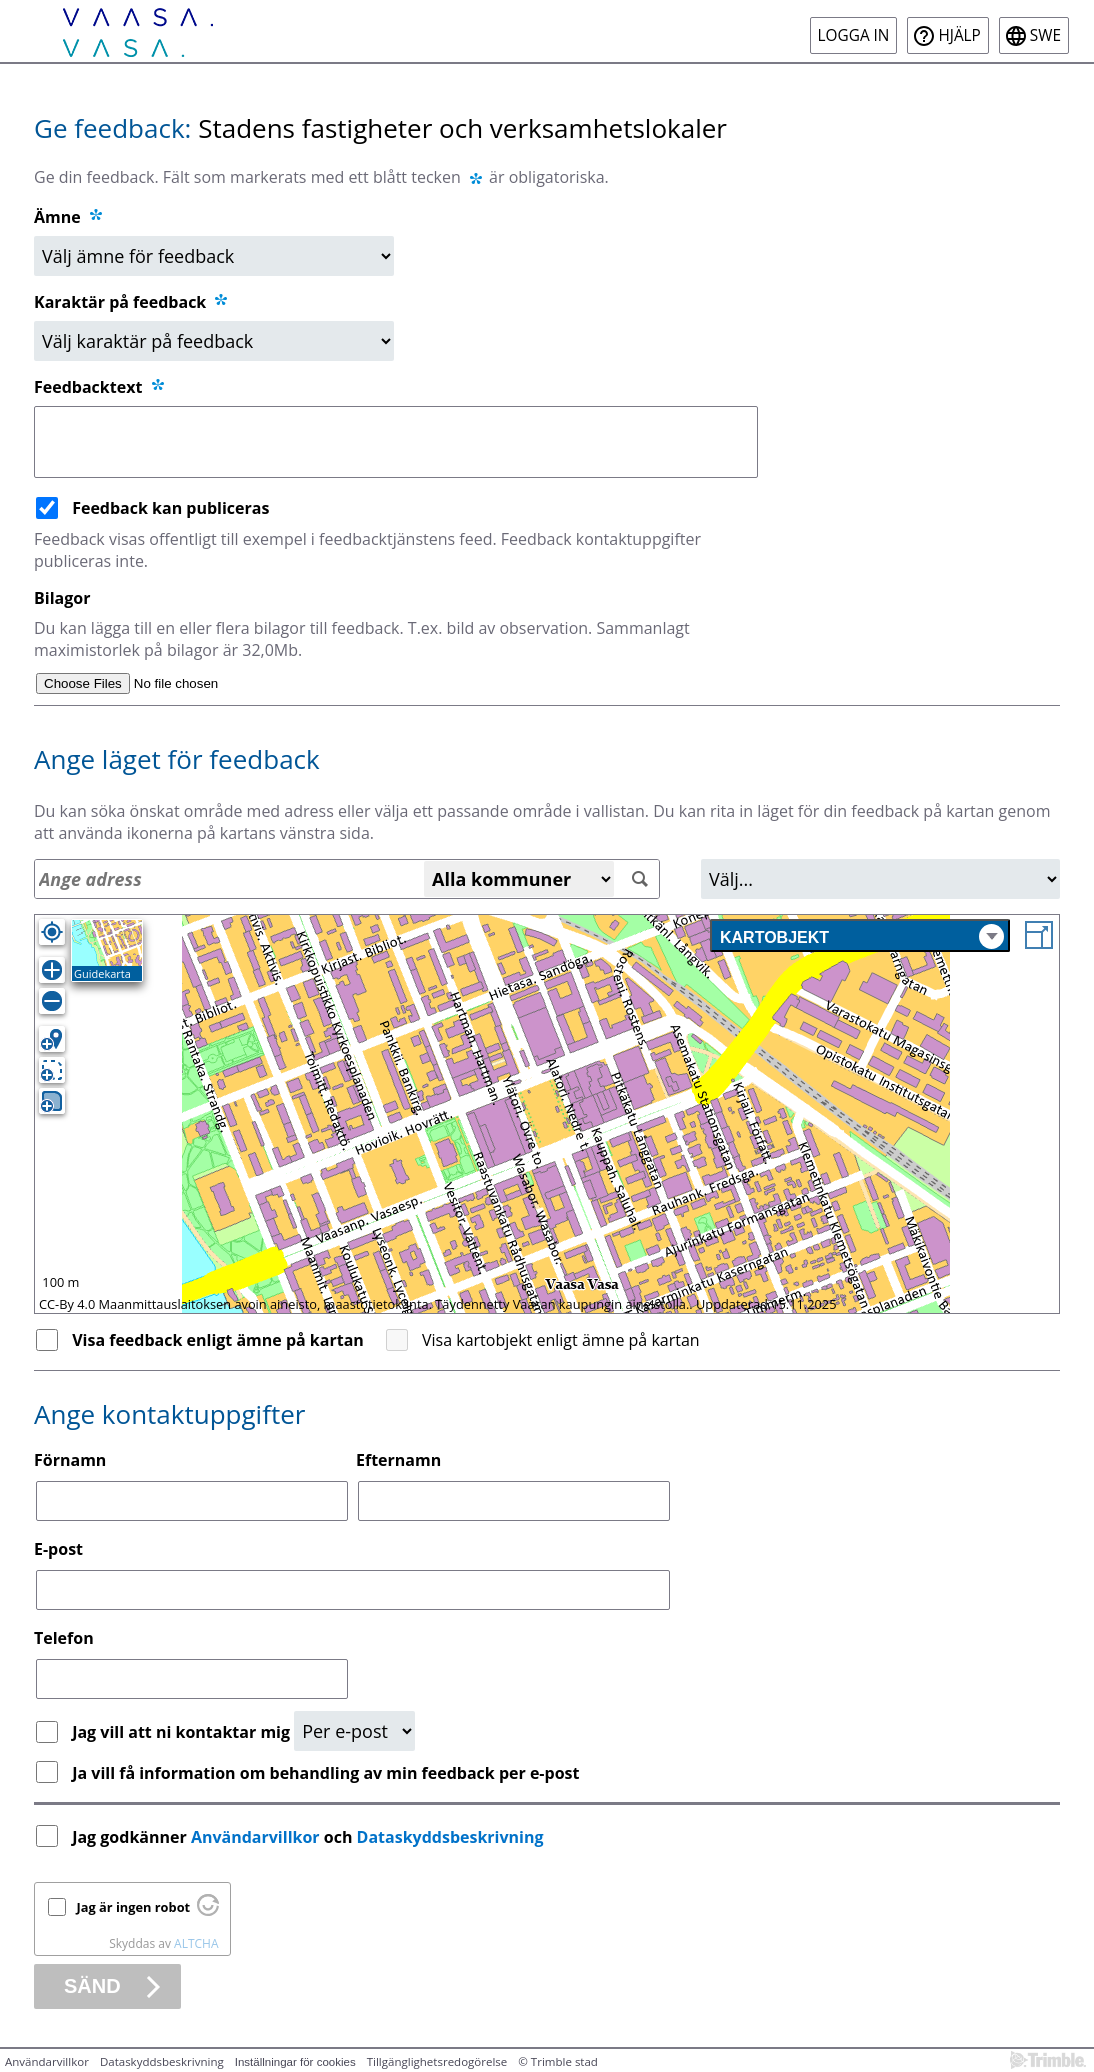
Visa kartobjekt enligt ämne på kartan (561, 1340)
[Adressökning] (347, 879)
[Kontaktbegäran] (354, 1731)
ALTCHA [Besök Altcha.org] (196, 1943)
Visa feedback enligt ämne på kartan (218, 1340)
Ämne (57, 217)
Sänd (92, 1986)
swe (1045, 35)
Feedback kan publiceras (170, 508)
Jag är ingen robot (134, 1907)
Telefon (64, 1638)
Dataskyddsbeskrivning (450, 1837)
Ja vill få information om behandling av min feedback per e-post (325, 1773)
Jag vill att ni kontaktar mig (183, 1732)
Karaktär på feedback (132, 302)
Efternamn (398, 1460)
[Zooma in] (52, 970)
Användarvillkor (255, 1837)
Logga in (854, 35)
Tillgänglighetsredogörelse (437, 2061)
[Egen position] (52, 932)
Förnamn (70, 1460)
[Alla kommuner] (519, 879)
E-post (58, 1549)
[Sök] (639, 879)
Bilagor (62, 598)
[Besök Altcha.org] (208, 1911)
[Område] (880, 879)
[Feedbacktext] (396, 442)
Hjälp (959, 35)
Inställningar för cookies (295, 2062)
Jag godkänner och (310, 1837)
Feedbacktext (100, 387)
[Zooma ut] (52, 1001)
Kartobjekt (862, 936)
